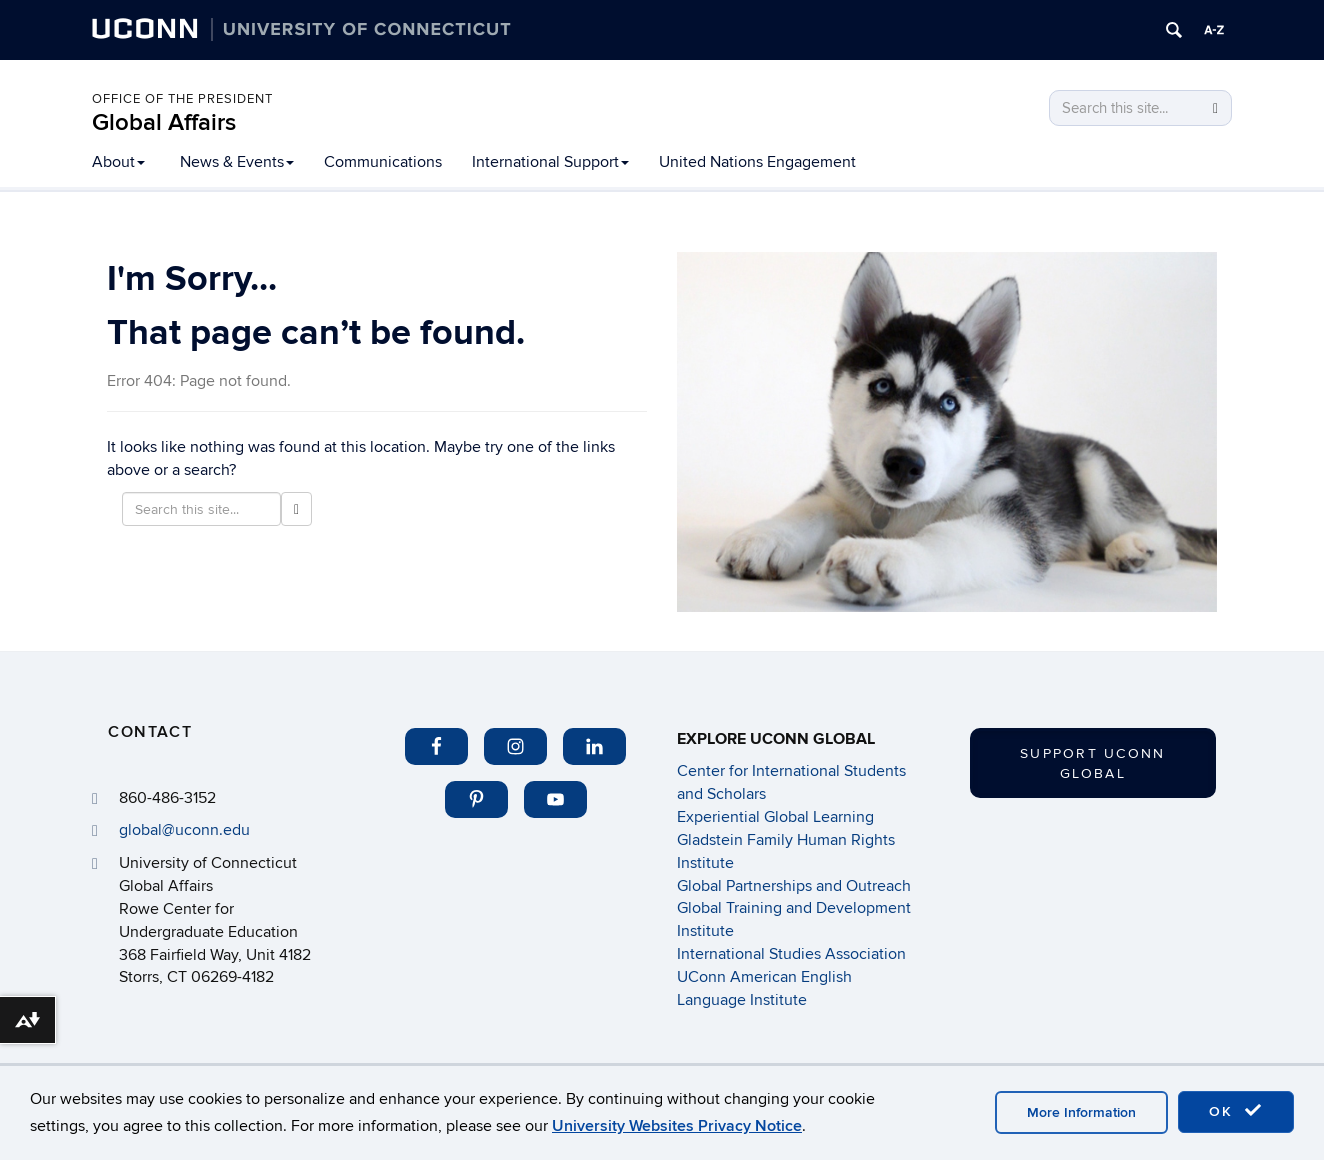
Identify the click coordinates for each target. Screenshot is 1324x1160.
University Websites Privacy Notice (677, 1126)
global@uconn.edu (184, 830)
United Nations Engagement (757, 162)
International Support (550, 162)
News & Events (237, 162)
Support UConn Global (1092, 763)
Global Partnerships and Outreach (794, 886)
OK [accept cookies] (1236, 1111)
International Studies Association (791, 954)
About (118, 162)
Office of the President (182, 99)
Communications (383, 162)
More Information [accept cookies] (1081, 1112)
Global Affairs (164, 122)
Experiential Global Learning (775, 817)
